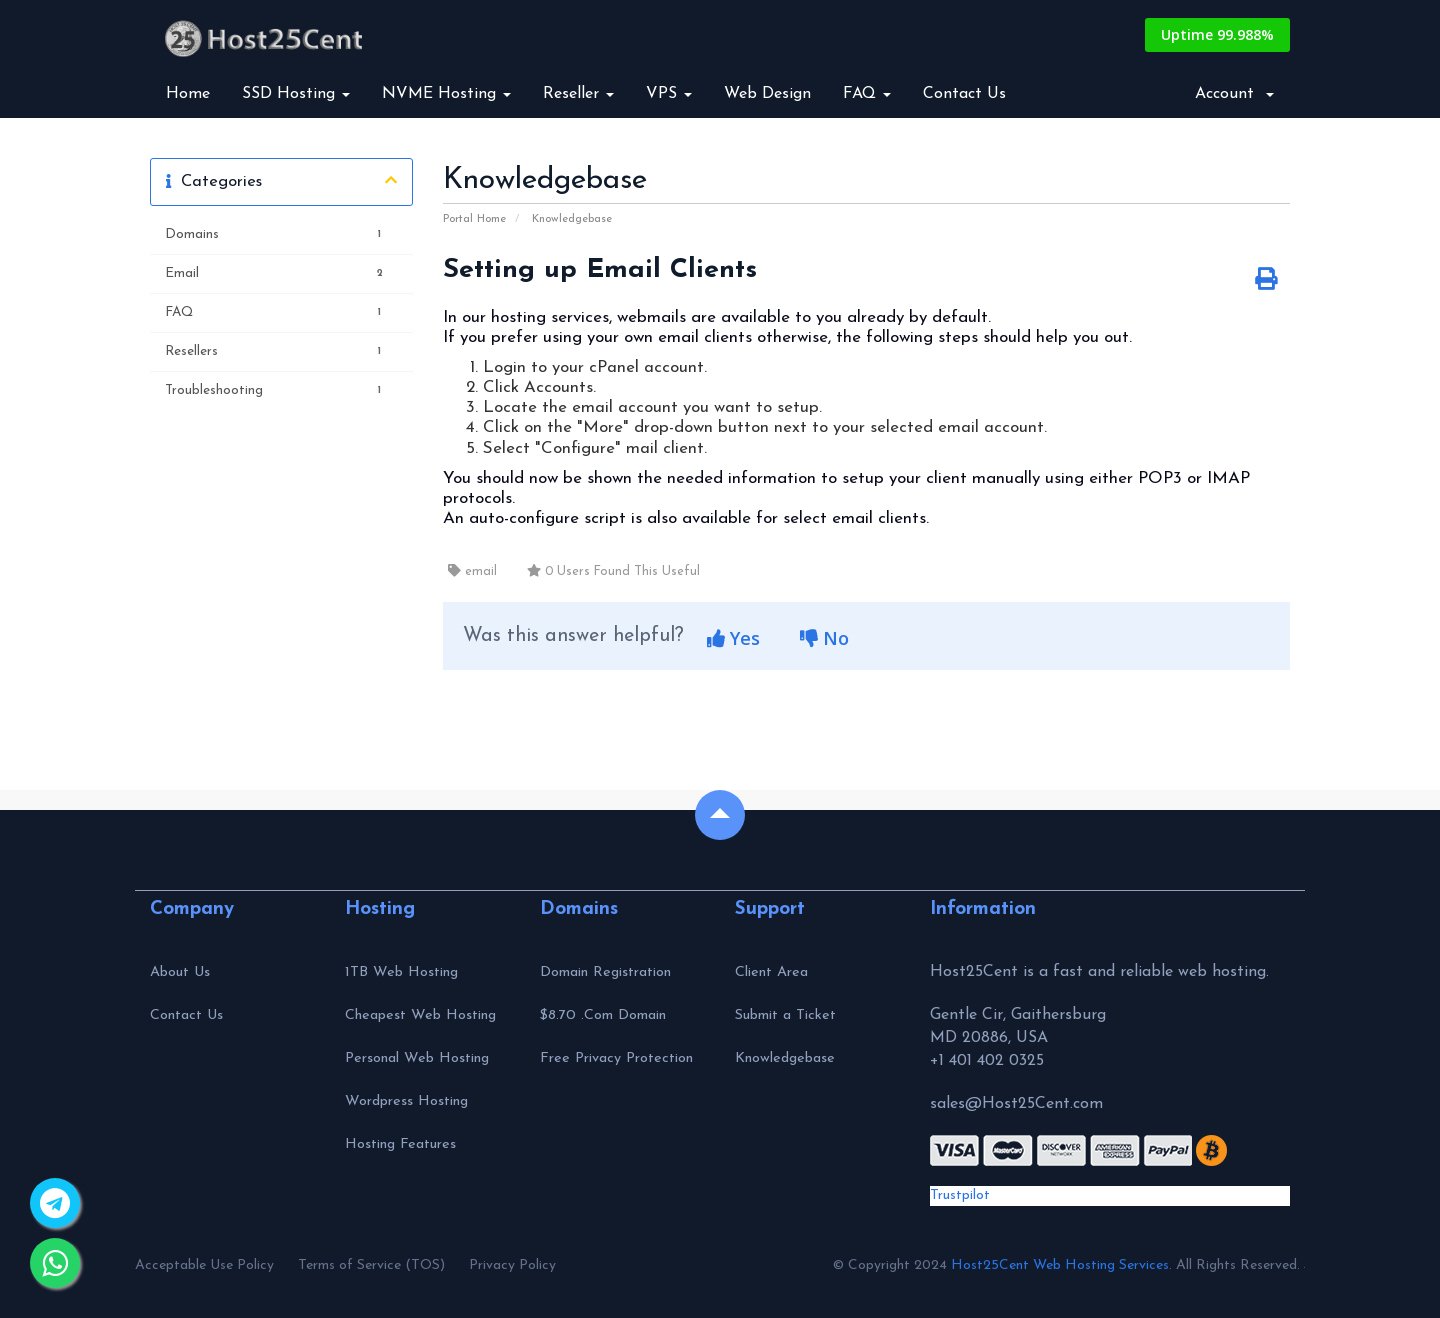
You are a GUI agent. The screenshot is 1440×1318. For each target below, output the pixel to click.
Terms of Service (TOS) (371, 1265)
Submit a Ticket (785, 1015)
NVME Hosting (446, 94)
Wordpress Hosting (406, 1101)
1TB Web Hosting (401, 972)
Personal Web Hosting (417, 1058)
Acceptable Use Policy (204, 1265)
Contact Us (964, 94)
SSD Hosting (296, 94)
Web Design (767, 94)
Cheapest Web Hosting (420, 1015)
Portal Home (474, 219)
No (824, 638)
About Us (180, 972)
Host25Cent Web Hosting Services (1060, 1265)
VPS (669, 94)
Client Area (771, 972)
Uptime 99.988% (1217, 34)
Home (188, 94)
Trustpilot (960, 1195)
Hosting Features (400, 1144)
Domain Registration (605, 972)
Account (1234, 94)
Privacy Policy (512, 1265)
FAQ (867, 94)
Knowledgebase (572, 219)
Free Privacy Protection (616, 1058)
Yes (733, 638)
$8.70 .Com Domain (603, 1015)
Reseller (578, 94)
